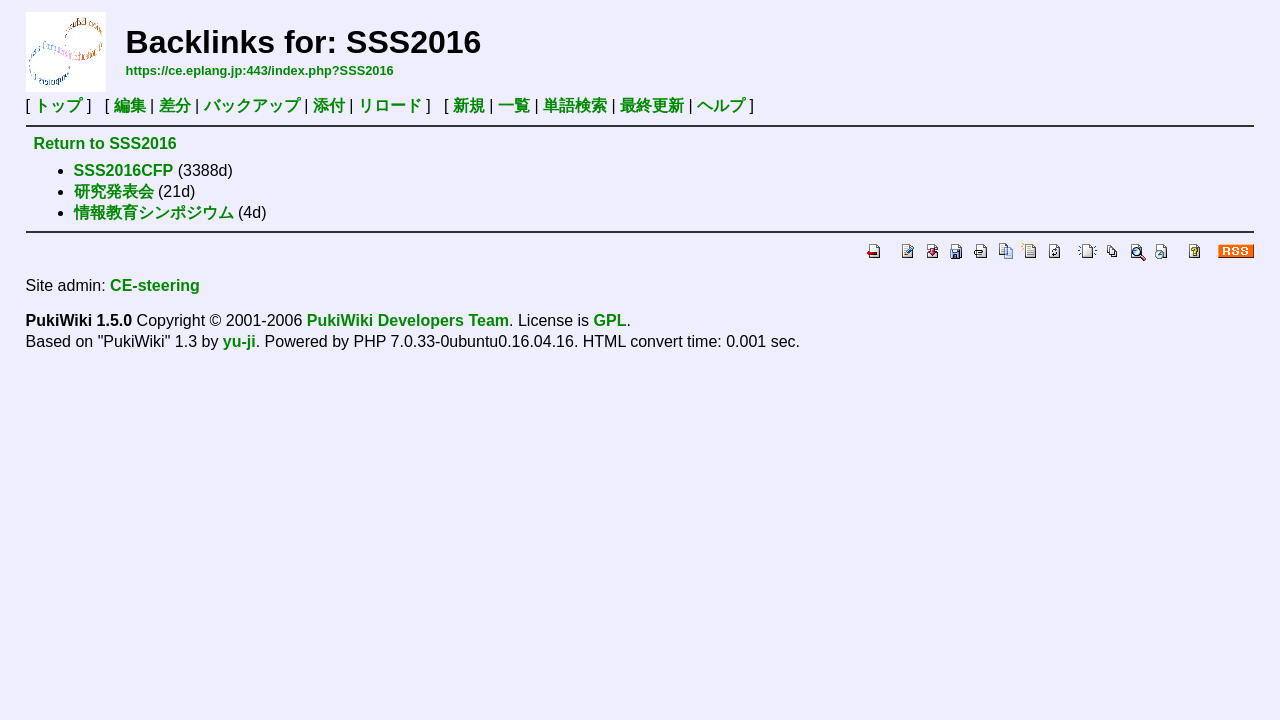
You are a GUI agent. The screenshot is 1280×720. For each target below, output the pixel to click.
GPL (610, 320)
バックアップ (252, 105)
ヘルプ (721, 105)
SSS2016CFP (124, 170)
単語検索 (575, 105)
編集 (130, 105)
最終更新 (652, 105)
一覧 (514, 105)
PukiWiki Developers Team (408, 320)
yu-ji (239, 341)
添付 (329, 105)
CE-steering (155, 285)
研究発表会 (114, 191)
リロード (390, 105)
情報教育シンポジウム (154, 212)
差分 (175, 105)
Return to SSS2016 (105, 143)
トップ (58, 105)
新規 (469, 105)
